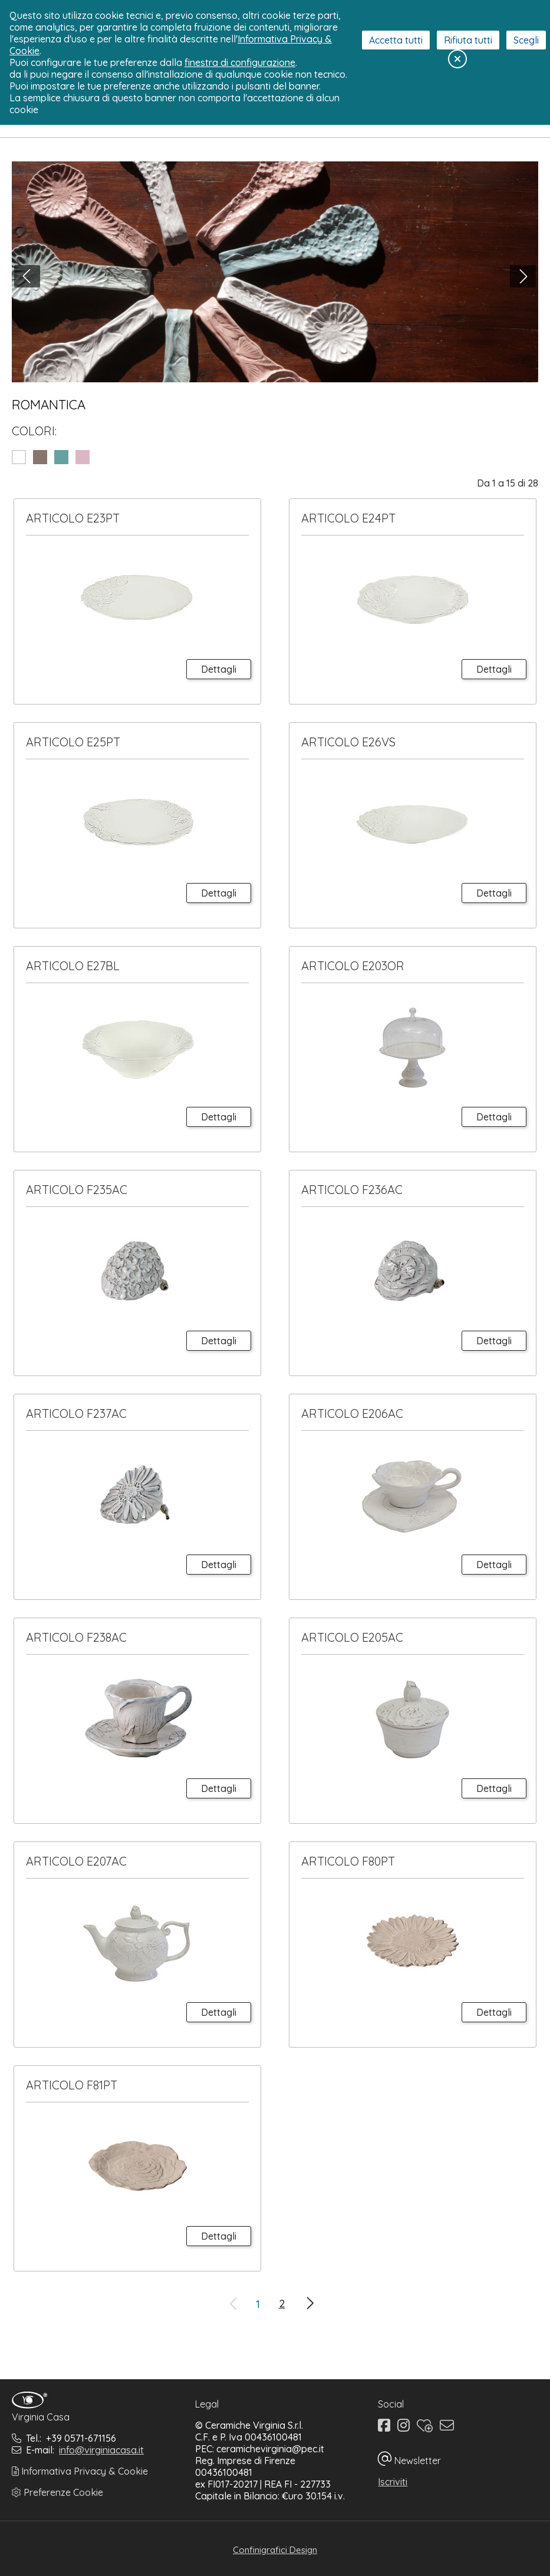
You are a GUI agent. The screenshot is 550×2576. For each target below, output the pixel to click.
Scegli (526, 40)
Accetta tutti (396, 40)
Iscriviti (392, 2482)
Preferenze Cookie (57, 2492)
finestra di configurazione (240, 62)
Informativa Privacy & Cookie (80, 2471)
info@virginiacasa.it (101, 2450)
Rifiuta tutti (468, 40)
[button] (27, 276)
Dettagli (218, 669)
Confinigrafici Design (275, 2549)
